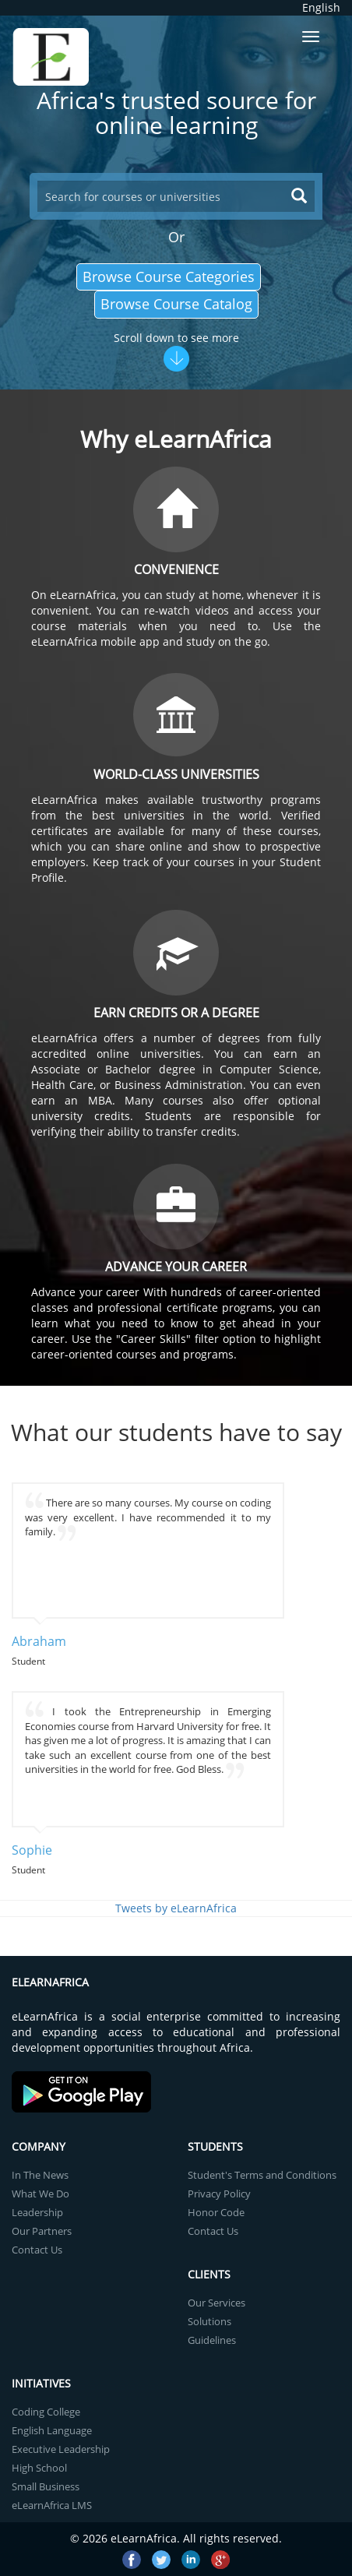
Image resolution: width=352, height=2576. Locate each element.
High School (39, 2468)
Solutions (209, 2321)
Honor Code (216, 2212)
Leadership (37, 2212)
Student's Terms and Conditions (262, 2175)
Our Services (216, 2303)
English (321, 7)
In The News (40, 2175)
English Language (52, 2430)
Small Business (45, 2486)
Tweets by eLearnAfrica (176, 1908)
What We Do (40, 2194)
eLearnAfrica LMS (52, 2505)
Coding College (46, 2412)
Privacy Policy (219, 2194)
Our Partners (42, 2231)
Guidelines (212, 2340)
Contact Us (37, 2250)
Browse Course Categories (169, 276)
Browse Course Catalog (176, 303)
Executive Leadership (61, 2449)
